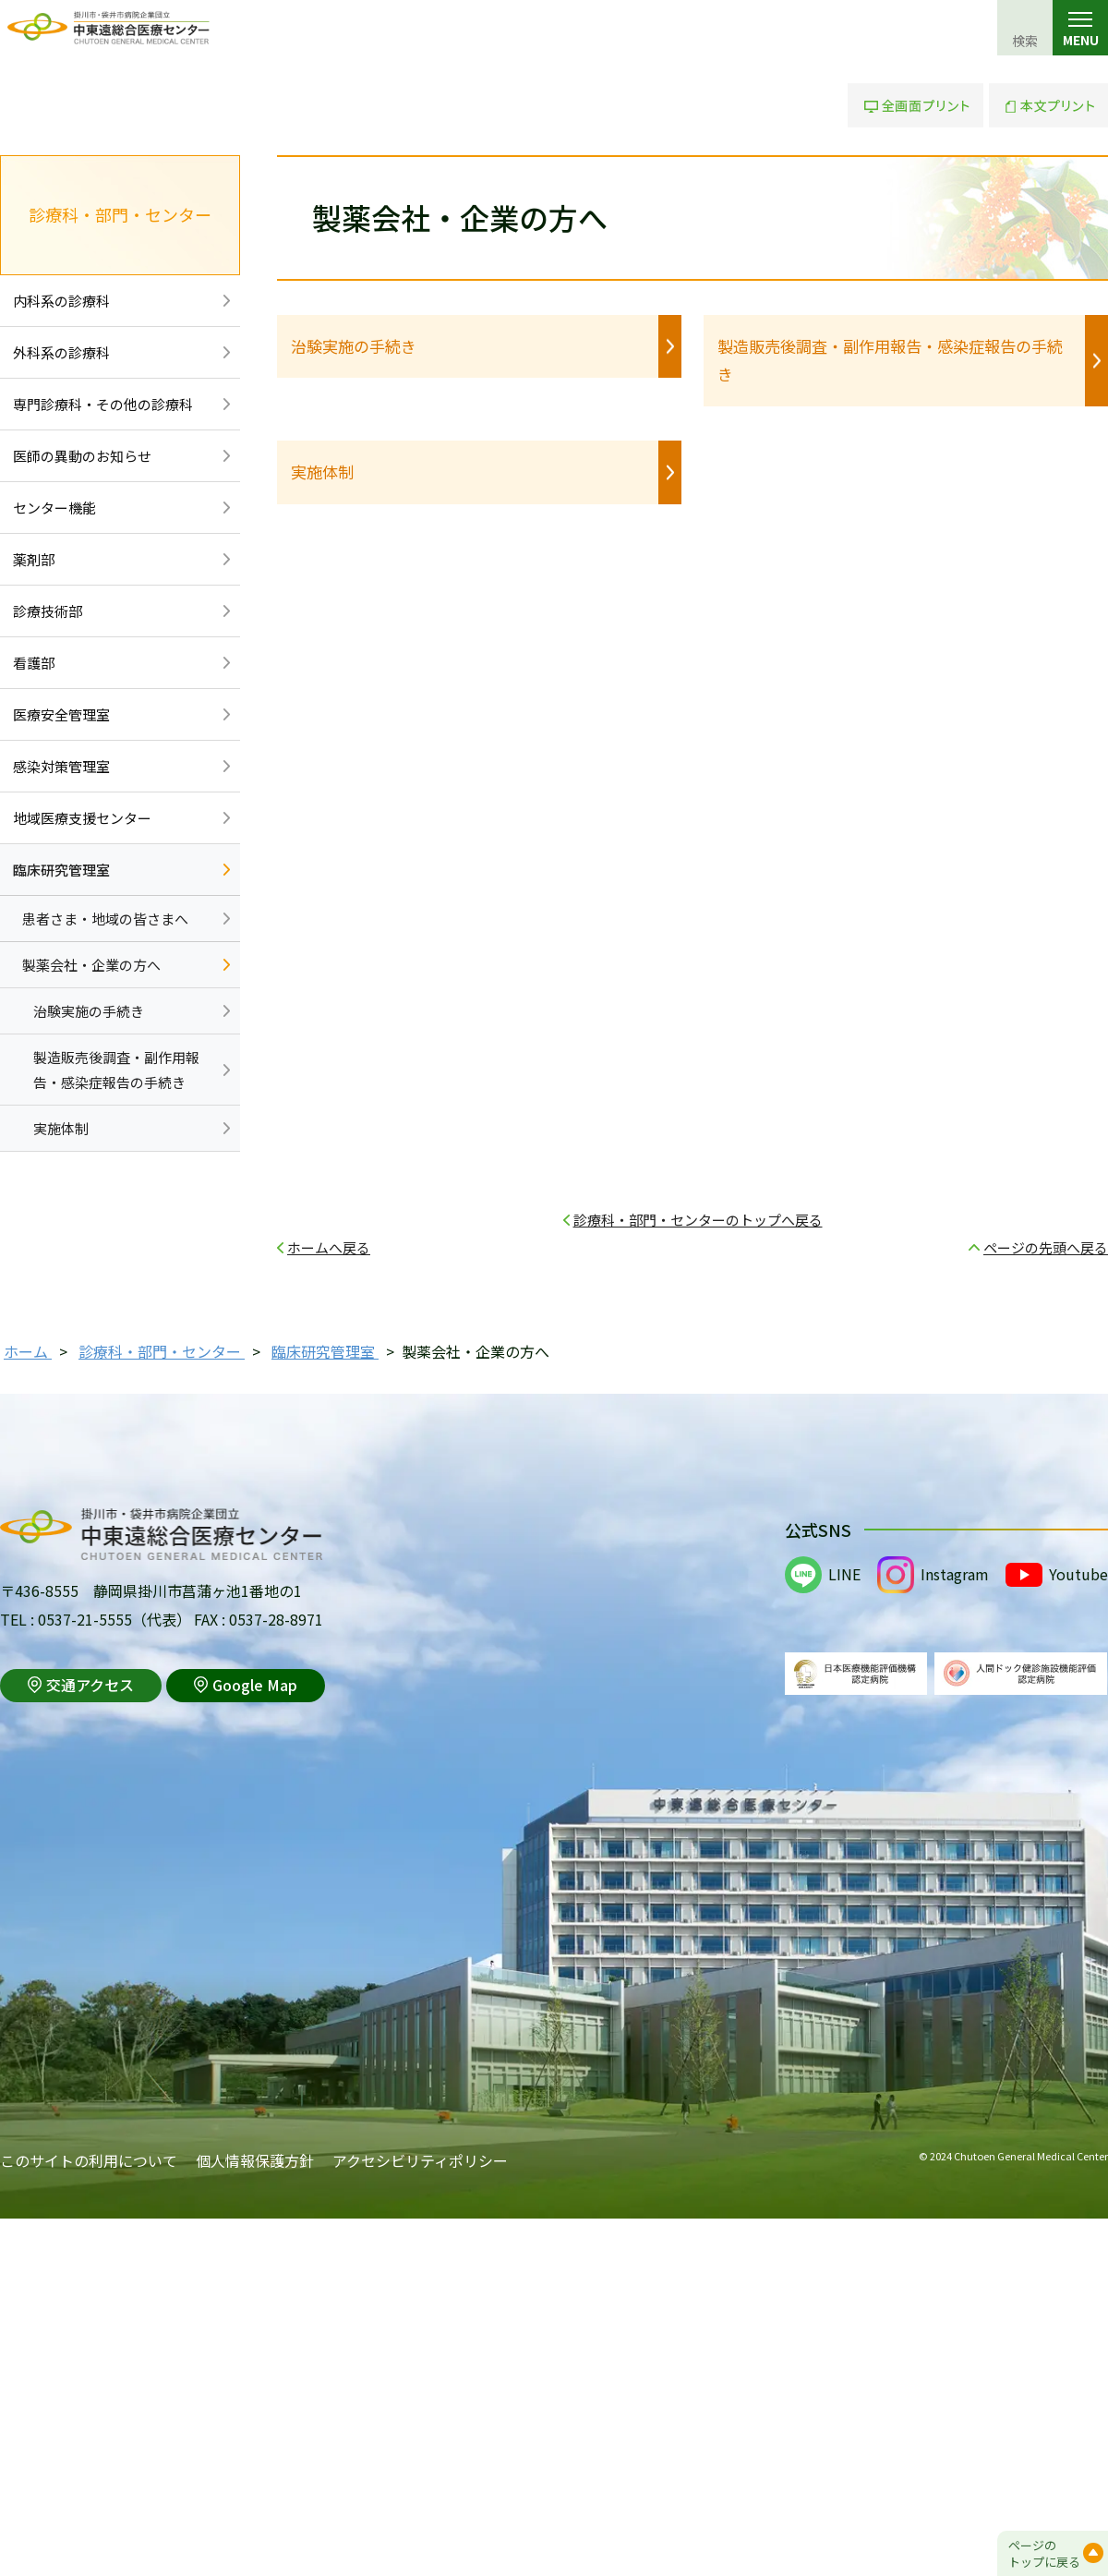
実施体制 (322, 471)
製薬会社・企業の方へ (91, 964)
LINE (844, 1574)
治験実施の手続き (353, 345)
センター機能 (54, 507)
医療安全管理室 (61, 714)
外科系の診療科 (61, 352)
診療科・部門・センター (120, 214)
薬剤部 (33, 559)
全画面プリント (915, 105)
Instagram (955, 1574)
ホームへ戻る (328, 1247)
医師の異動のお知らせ (82, 456)
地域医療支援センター (82, 818)
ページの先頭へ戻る (1045, 1247)
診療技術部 (47, 611)
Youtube (1078, 1574)
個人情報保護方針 (255, 2160)
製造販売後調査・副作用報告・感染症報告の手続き (890, 360)
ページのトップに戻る (1044, 2553)
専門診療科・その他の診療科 (103, 404)
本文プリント (1048, 105)
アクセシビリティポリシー (420, 2160)
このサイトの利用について (88, 2160)
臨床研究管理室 (61, 869)
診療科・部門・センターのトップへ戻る (698, 1219)
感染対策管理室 (61, 766)
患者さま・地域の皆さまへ (105, 918)
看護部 (33, 662)
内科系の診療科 (61, 300)
